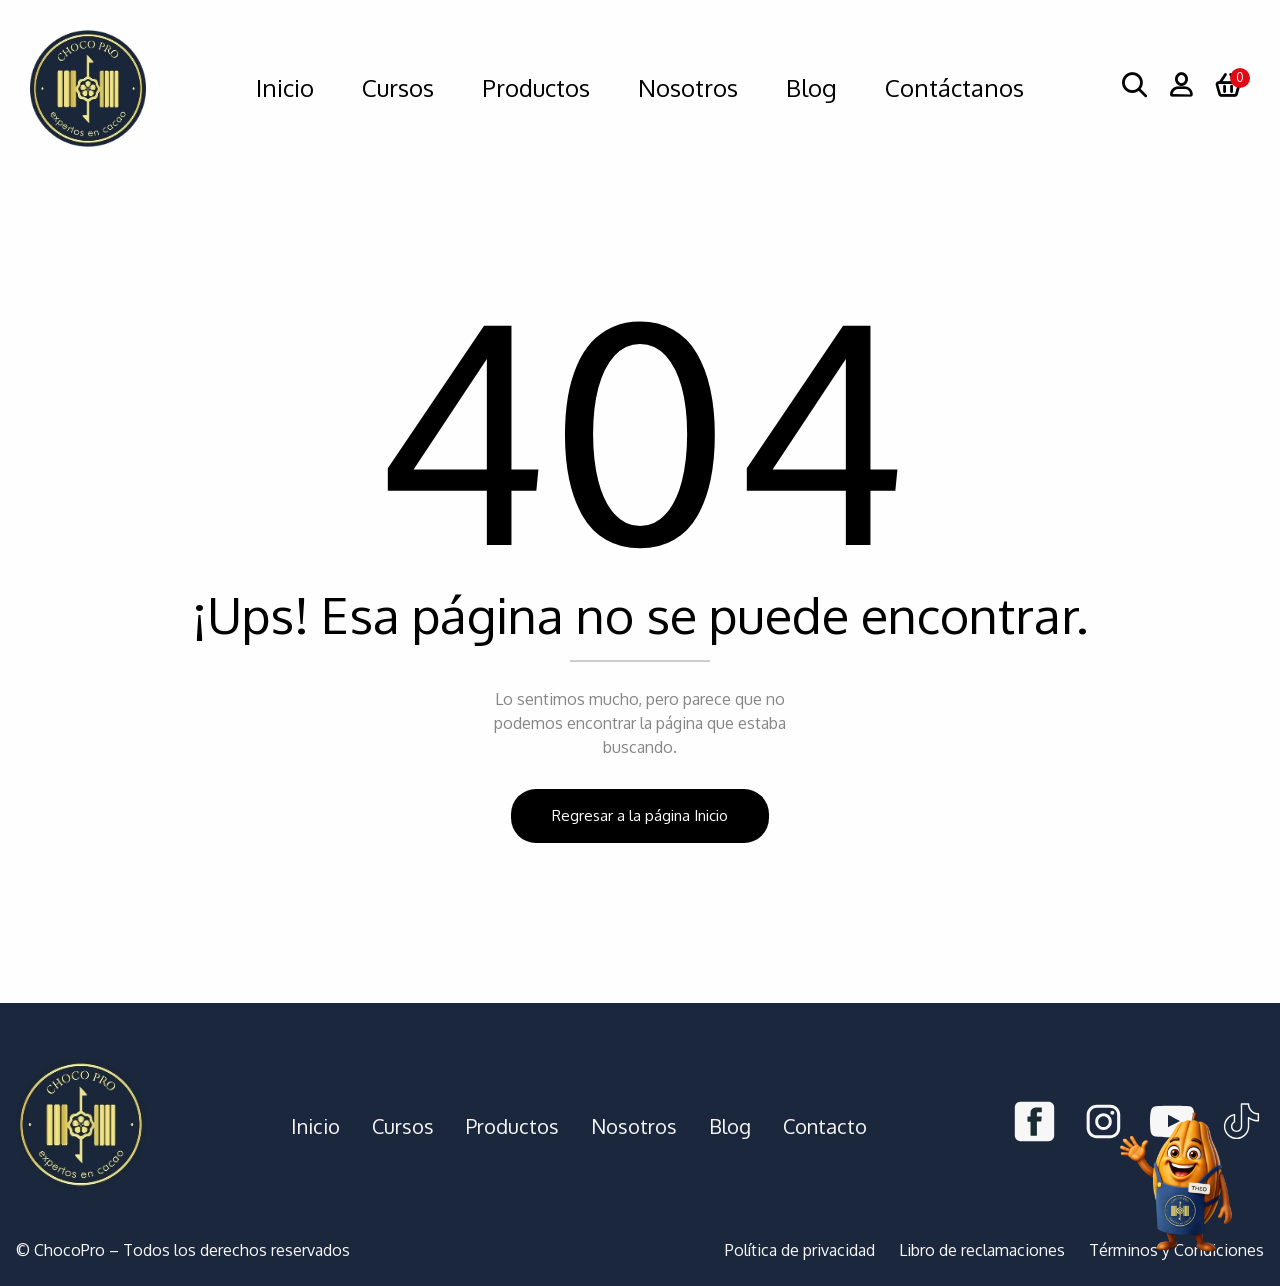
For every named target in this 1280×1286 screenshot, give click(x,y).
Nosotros (634, 1126)
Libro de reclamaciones (982, 1250)
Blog (730, 1126)
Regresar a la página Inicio (640, 815)
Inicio (315, 1126)
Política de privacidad (800, 1250)
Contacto (825, 1126)
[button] (1228, 88)
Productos (512, 1126)
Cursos (403, 1126)
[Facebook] (1034, 1125)
